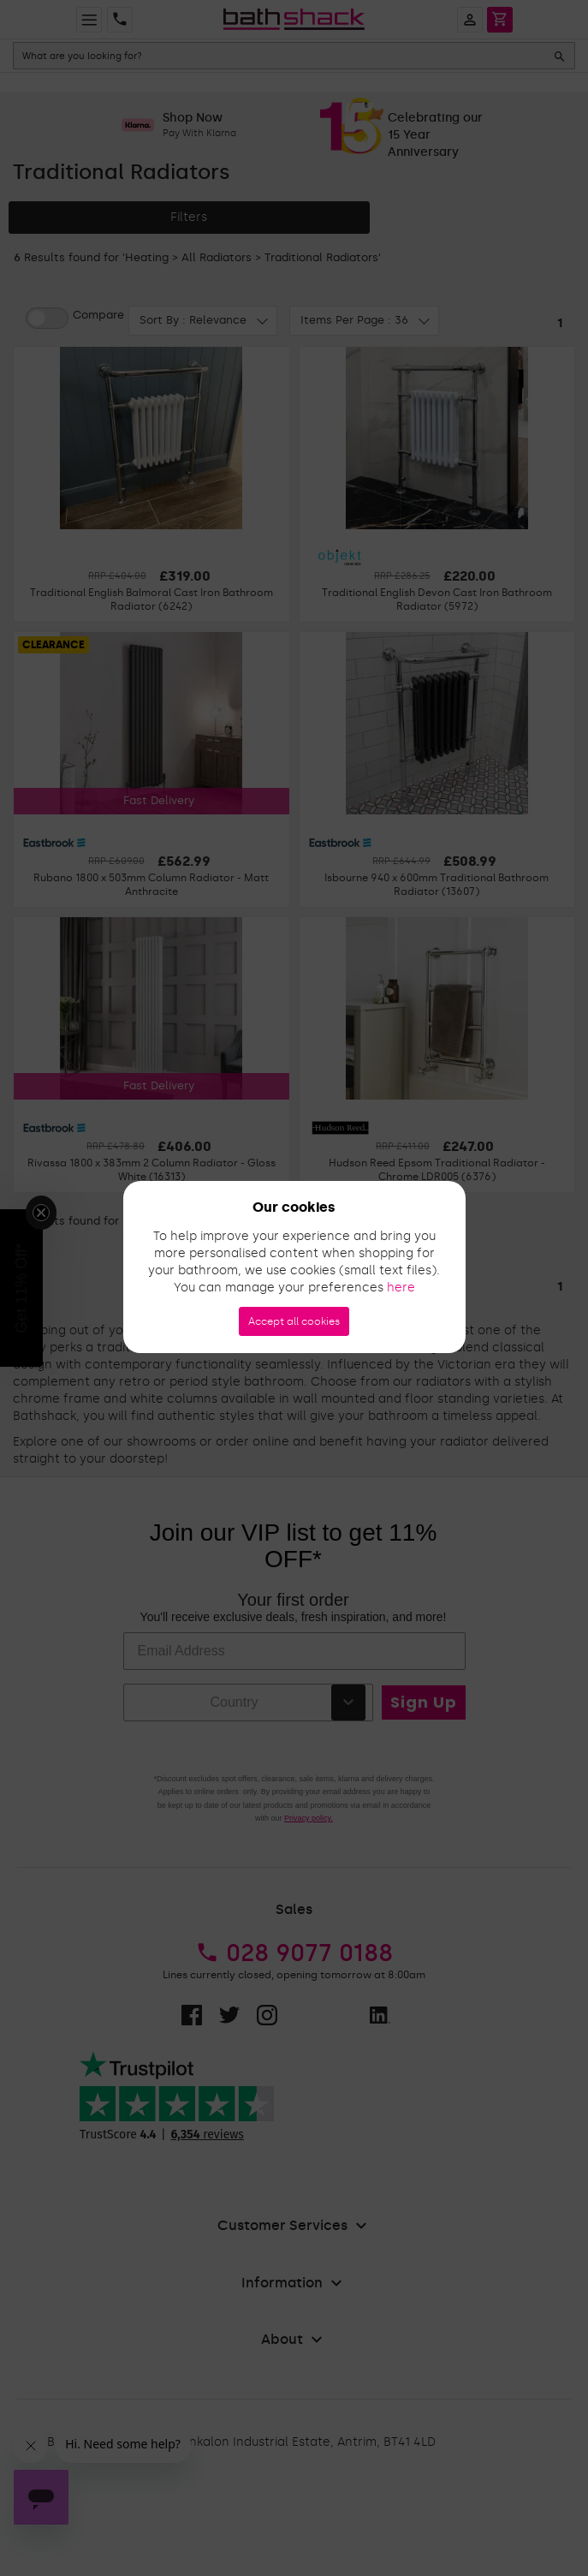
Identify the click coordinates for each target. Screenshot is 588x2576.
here (401, 1287)
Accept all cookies (294, 1321)
